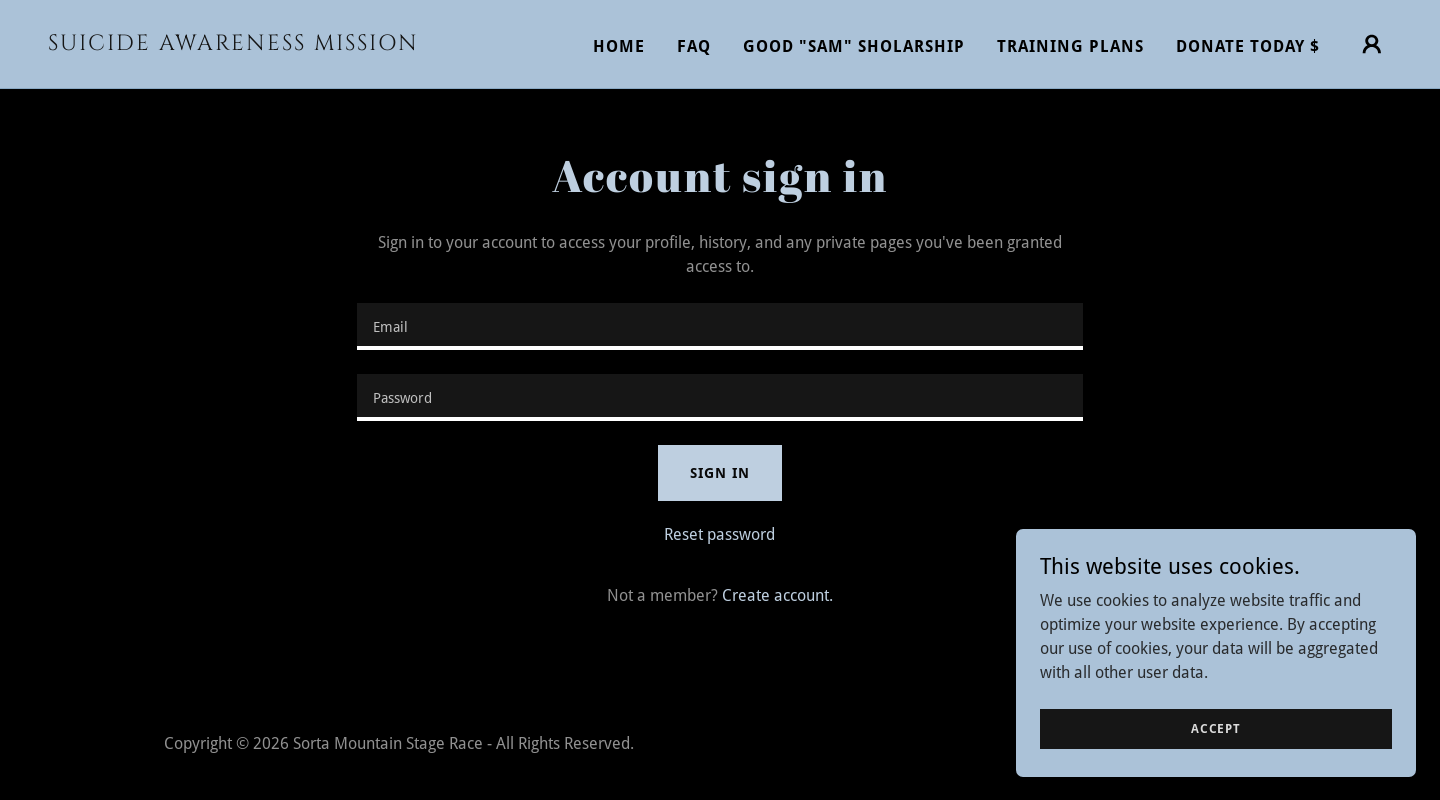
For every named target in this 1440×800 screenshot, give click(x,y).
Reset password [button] (719, 534)
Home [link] (619, 46)
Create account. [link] (777, 595)
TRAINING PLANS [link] (1070, 46)
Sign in (719, 473)
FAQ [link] (694, 46)
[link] (236, 44)
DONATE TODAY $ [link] (1248, 46)
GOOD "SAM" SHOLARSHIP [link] (854, 46)
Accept (1216, 728)
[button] (1372, 44)
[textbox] (719, 326)
